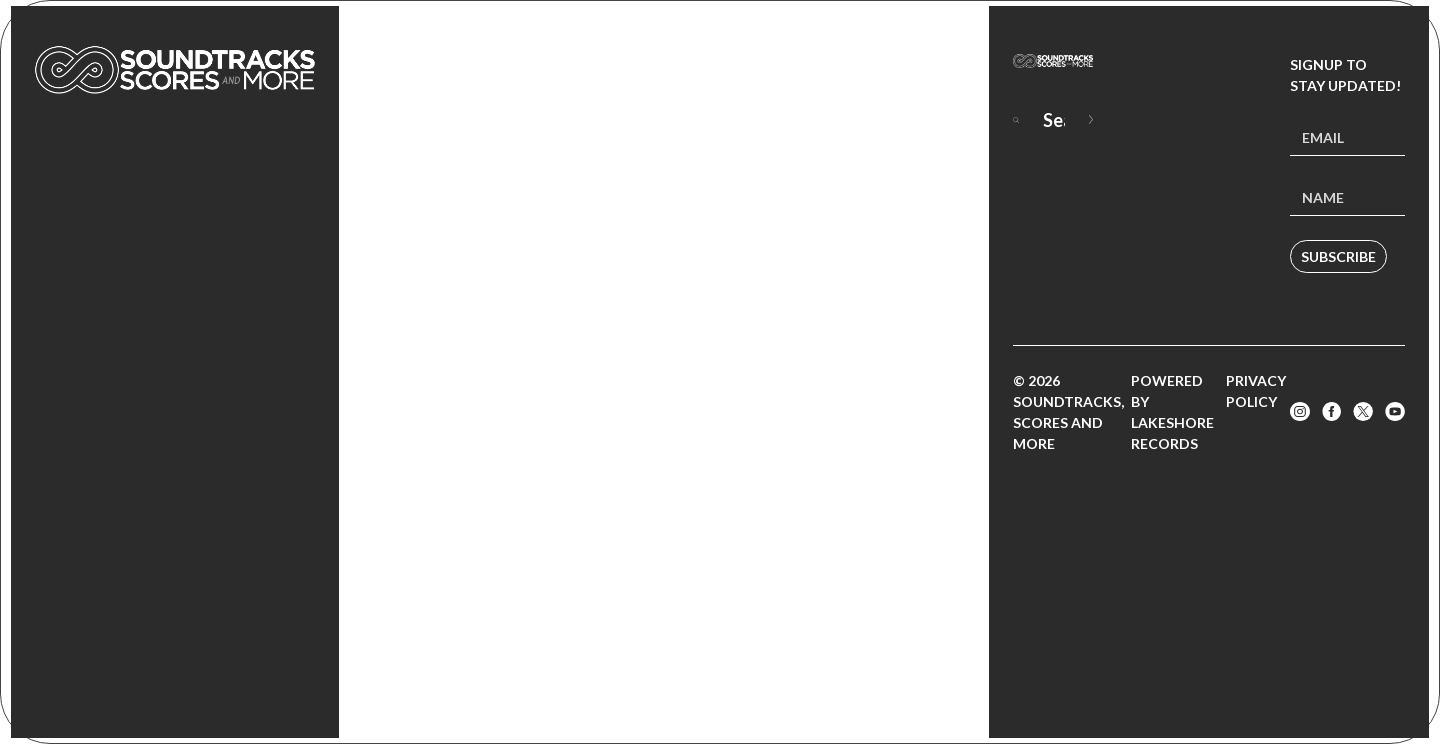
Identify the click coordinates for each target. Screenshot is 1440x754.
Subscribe (1338, 256)
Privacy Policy (1256, 391)
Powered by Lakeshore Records (1172, 412)
